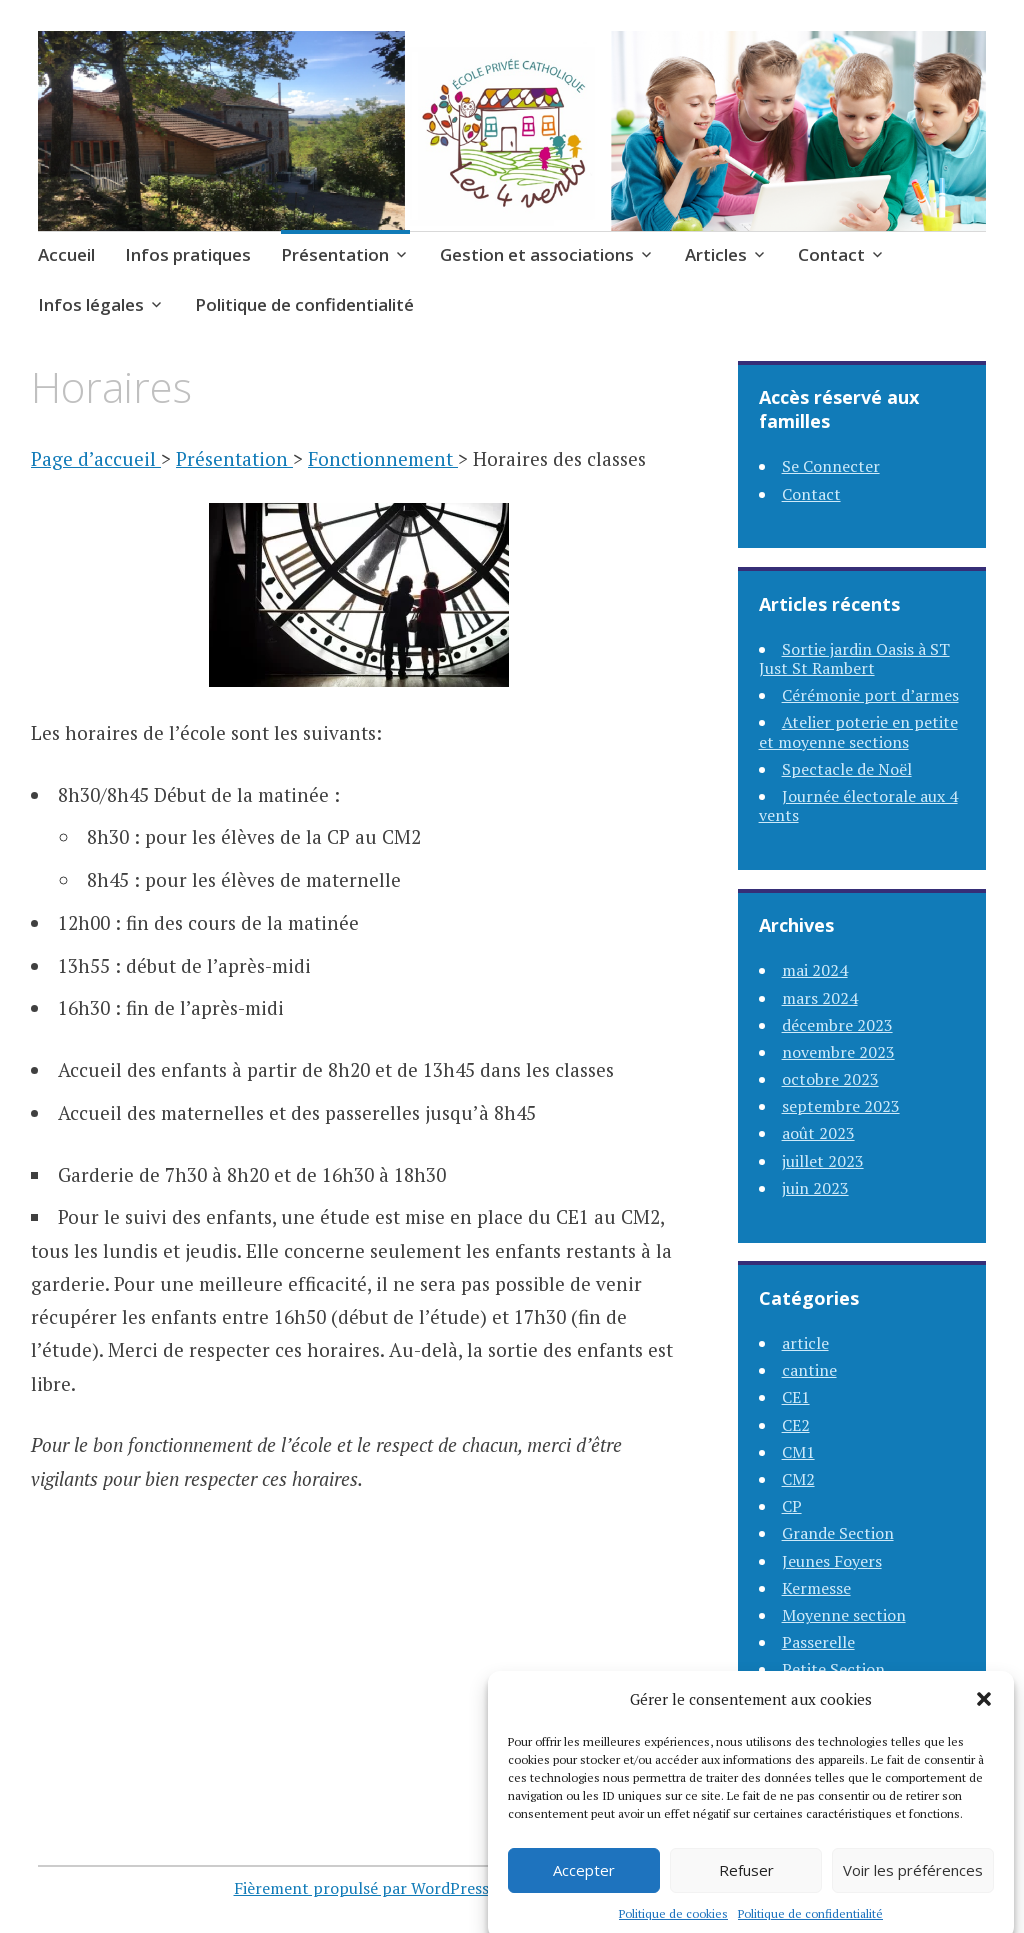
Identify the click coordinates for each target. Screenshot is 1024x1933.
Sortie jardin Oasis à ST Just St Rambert (854, 658)
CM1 (798, 1452)
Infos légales (91, 304)
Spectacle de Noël (847, 769)
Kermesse (816, 1588)
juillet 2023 (823, 1161)
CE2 (796, 1425)
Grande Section (838, 1533)
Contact (831, 254)
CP (792, 1506)
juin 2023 (815, 1188)
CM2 (798, 1479)
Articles (716, 254)
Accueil (66, 254)
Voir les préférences (913, 1888)
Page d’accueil (96, 458)
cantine (809, 1370)
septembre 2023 (841, 1106)
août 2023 (818, 1133)
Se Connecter (831, 466)
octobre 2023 (830, 1079)
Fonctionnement (383, 458)
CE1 (796, 1397)
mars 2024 (820, 998)
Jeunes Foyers (832, 1561)
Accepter (584, 1888)
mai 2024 (815, 970)
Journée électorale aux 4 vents (858, 805)
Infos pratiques (188, 254)
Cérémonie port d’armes (870, 695)
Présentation (335, 254)
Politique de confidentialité (304, 304)
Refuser (746, 1888)
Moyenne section (844, 1615)
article (805, 1343)
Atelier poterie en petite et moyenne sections (858, 731)
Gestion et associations (537, 254)
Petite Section (833, 1669)
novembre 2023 (838, 1052)
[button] (984, 1717)
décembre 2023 (837, 1025)
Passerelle (818, 1642)
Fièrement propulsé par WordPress (361, 1888)
